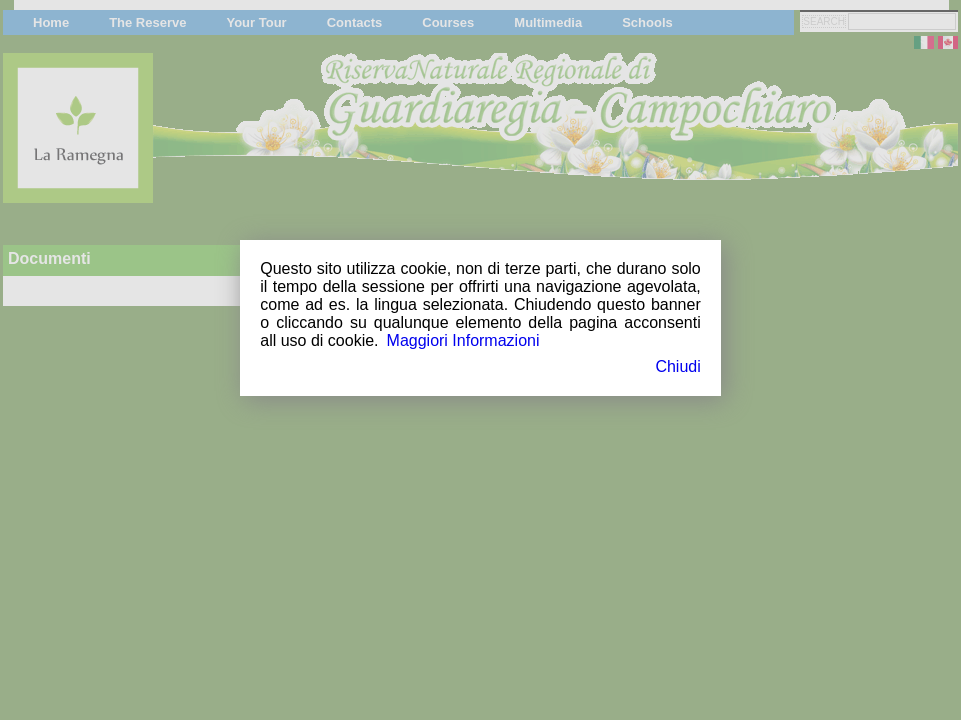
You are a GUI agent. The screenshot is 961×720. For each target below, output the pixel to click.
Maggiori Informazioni (463, 340)
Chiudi (677, 366)
